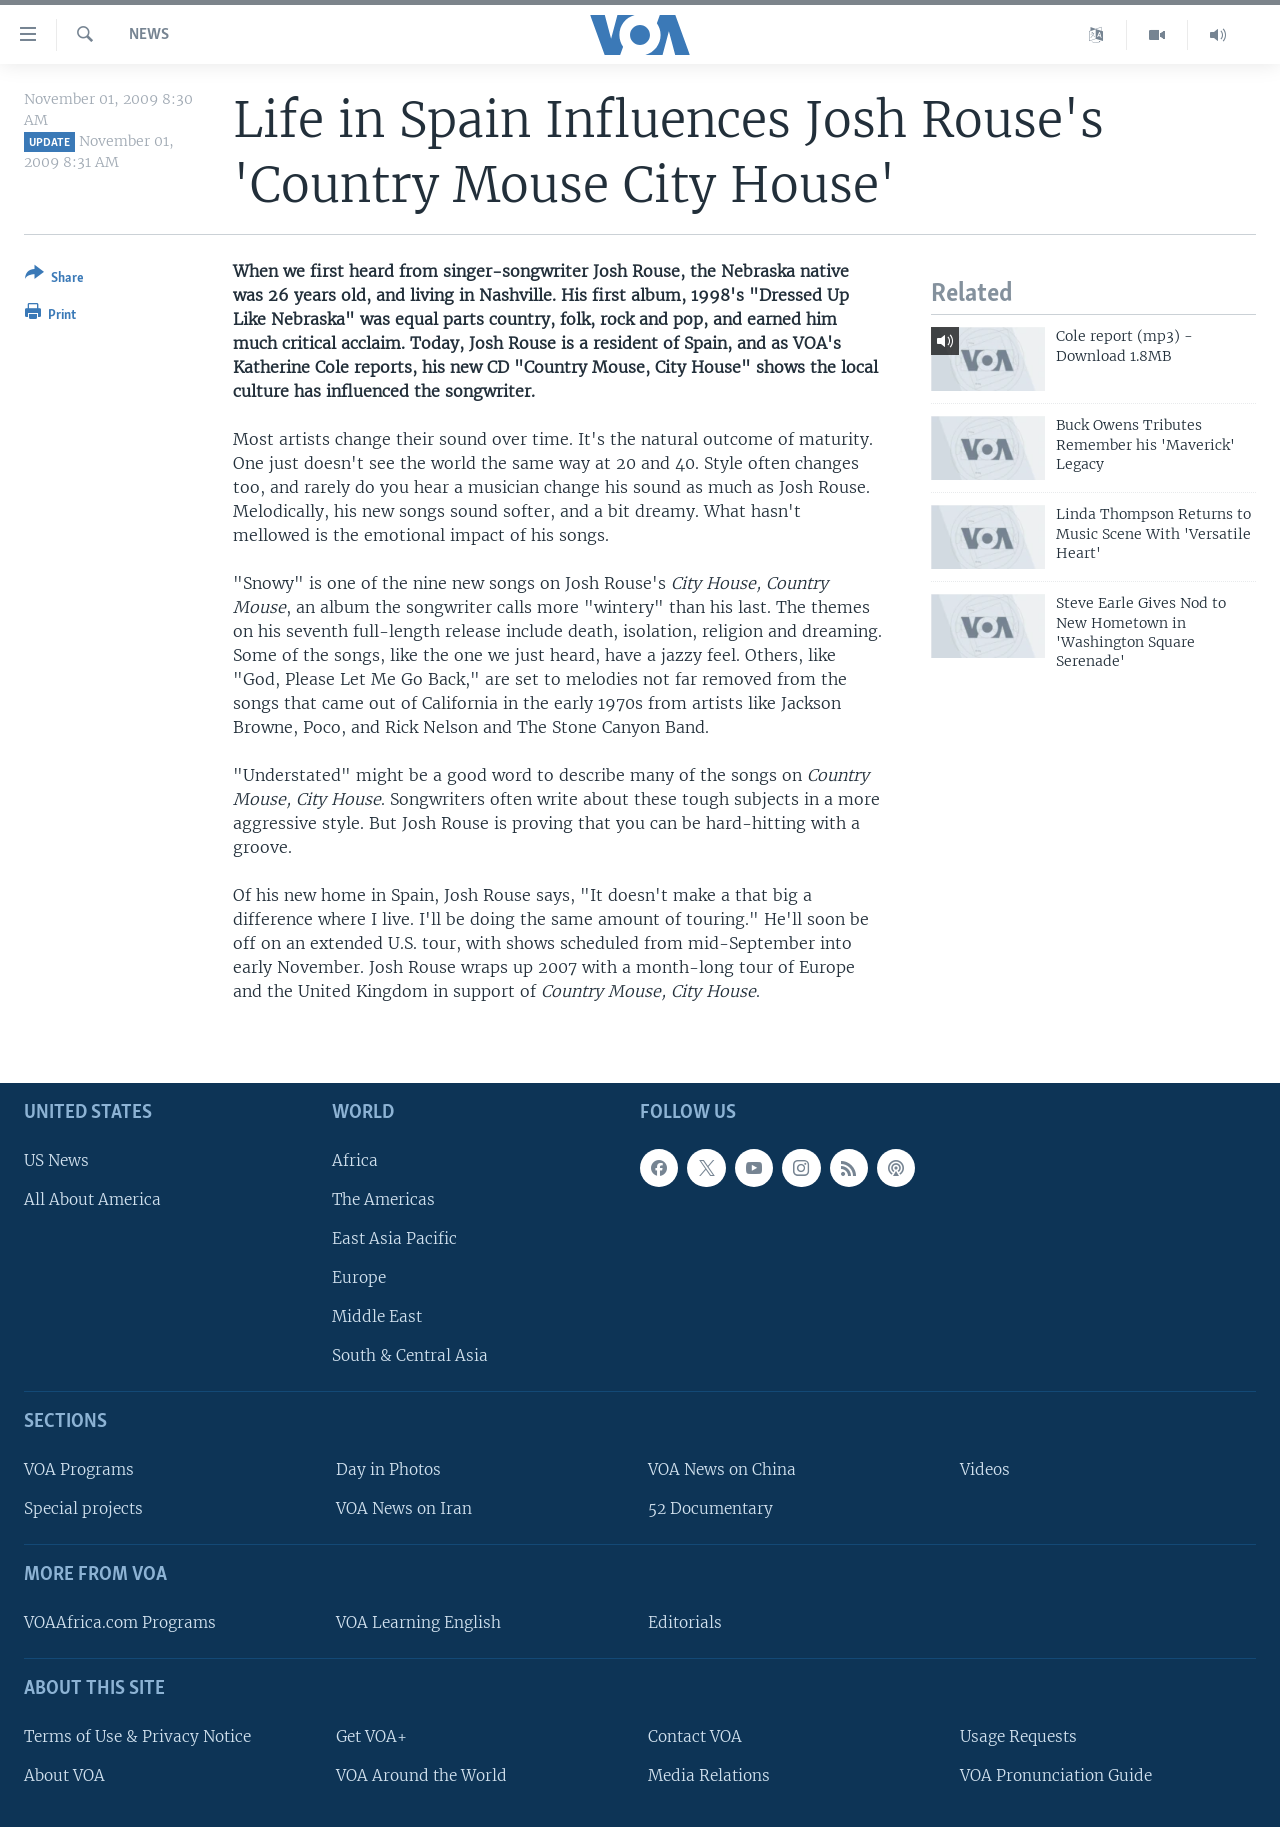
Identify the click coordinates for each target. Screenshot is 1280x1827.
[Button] (54, 279)
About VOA (64, 1774)
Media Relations (709, 1774)
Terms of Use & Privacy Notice (137, 1735)
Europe (359, 1277)
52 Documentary (710, 1508)
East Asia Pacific (394, 1238)
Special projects (83, 1508)
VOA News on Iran (404, 1508)
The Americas (383, 1198)
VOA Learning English (418, 1622)
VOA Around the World (421, 1774)
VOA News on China (722, 1469)
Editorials (685, 1622)
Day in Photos (388, 1469)
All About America (92, 1198)
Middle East (377, 1316)
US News (56, 1159)
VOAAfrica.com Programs (120, 1622)
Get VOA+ (371, 1735)
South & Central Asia (410, 1355)
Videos (985, 1469)
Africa (355, 1159)
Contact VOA (695, 1735)
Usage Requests (1018, 1735)
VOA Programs (79, 1469)
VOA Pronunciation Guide (1056, 1774)
